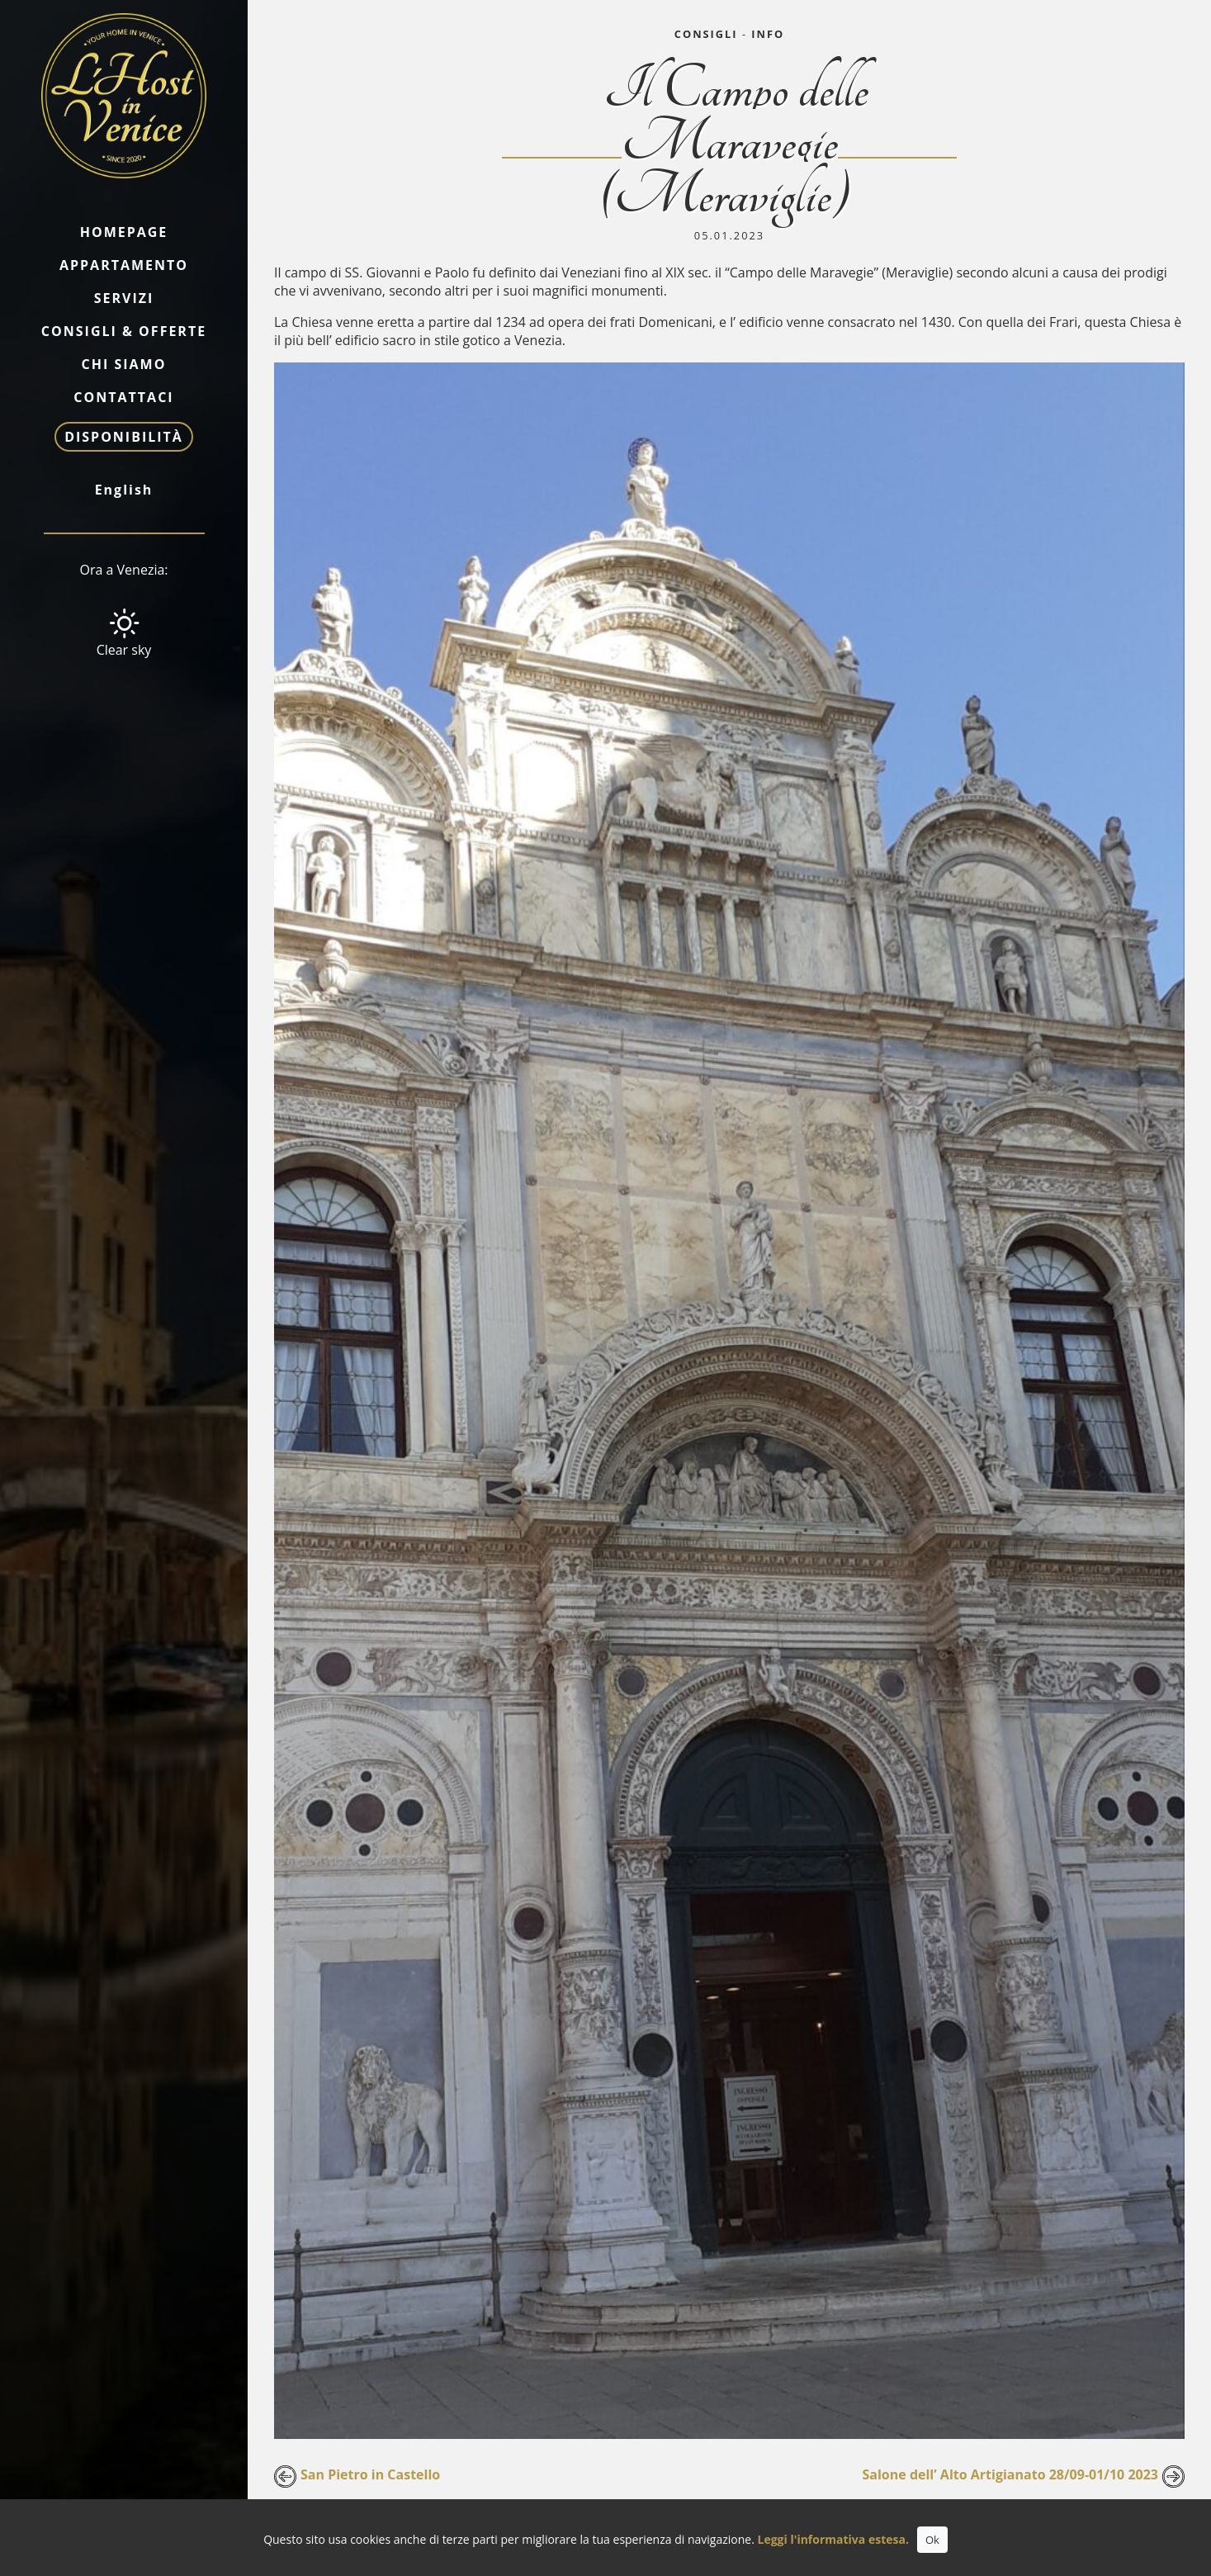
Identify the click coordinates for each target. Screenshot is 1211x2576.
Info (767, 33)
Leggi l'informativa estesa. (832, 2539)
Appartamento (123, 265)
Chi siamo (124, 364)
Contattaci (123, 397)
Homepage (124, 232)
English (124, 490)
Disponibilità (123, 437)
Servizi (124, 298)
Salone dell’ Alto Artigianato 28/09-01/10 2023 (1011, 2474)
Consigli (706, 33)
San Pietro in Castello (370, 2474)
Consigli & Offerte (123, 331)
